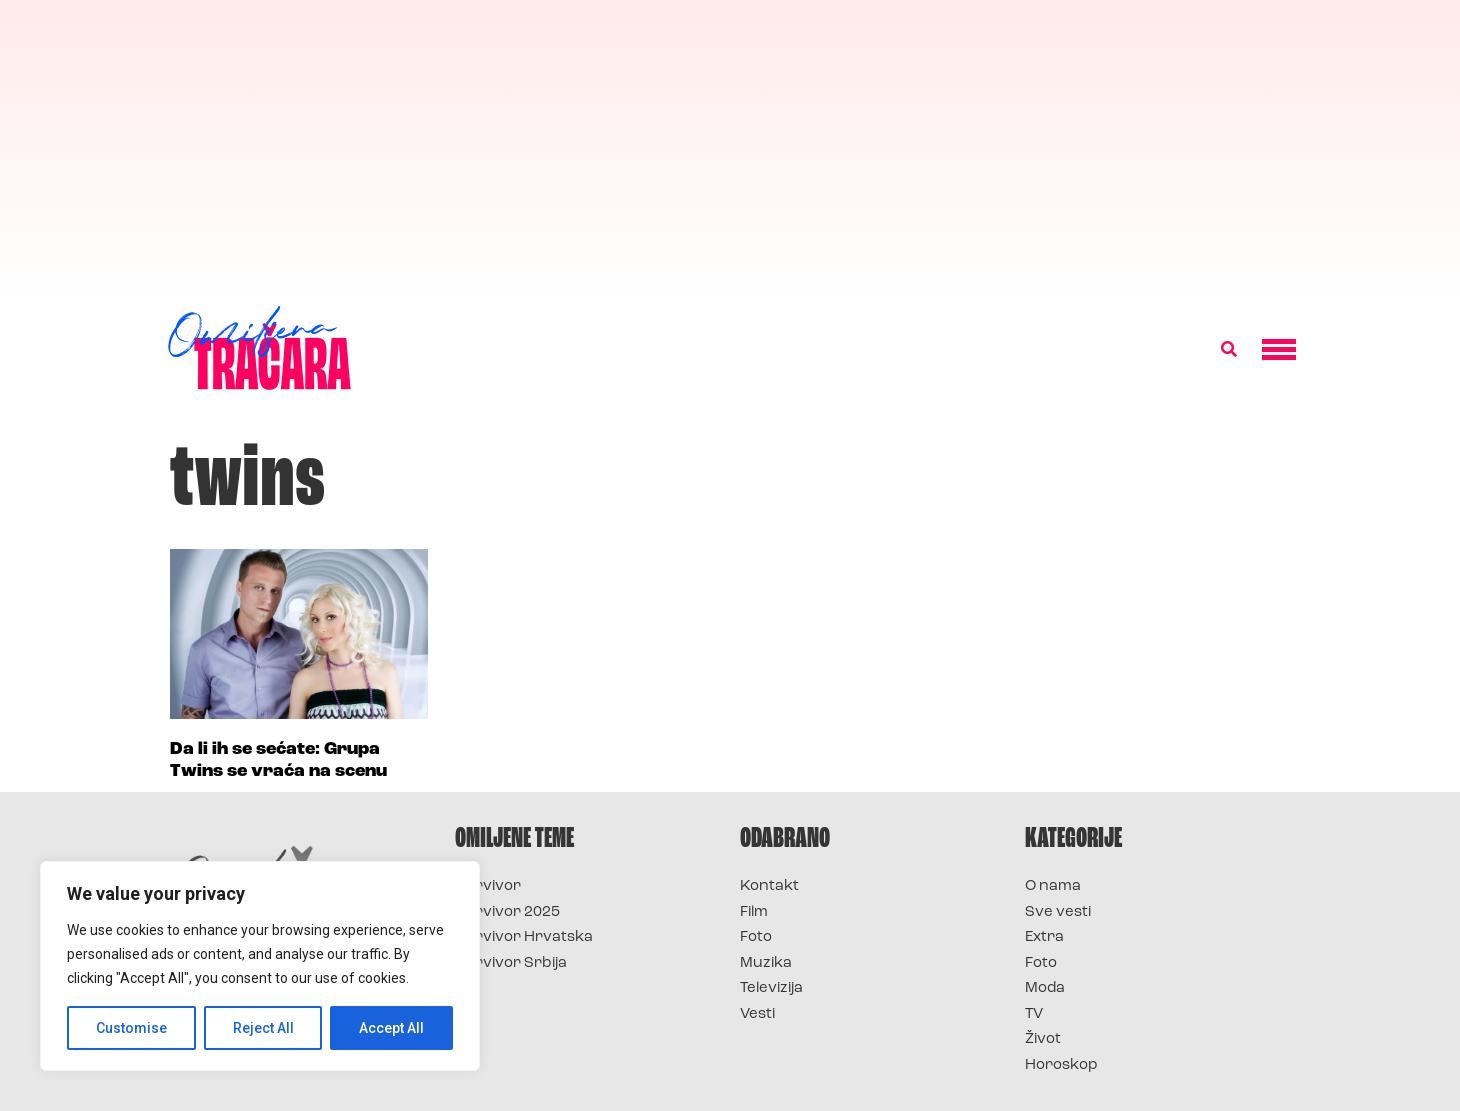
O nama (1053, 886)
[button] (1229, 350)
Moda (1045, 988)
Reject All (263, 1028)
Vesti (757, 1014)
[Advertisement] (730, 150)
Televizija (771, 988)
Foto (756, 937)
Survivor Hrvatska (524, 937)
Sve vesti (1058, 912)
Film (754, 912)
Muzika (766, 963)
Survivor (488, 886)
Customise (131, 1028)
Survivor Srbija (511, 963)
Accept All (391, 1028)
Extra (1044, 937)
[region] (260, 966)
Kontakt (769, 886)
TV (1034, 1014)
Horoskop (1061, 1065)
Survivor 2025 (507, 912)
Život (1043, 1039)
